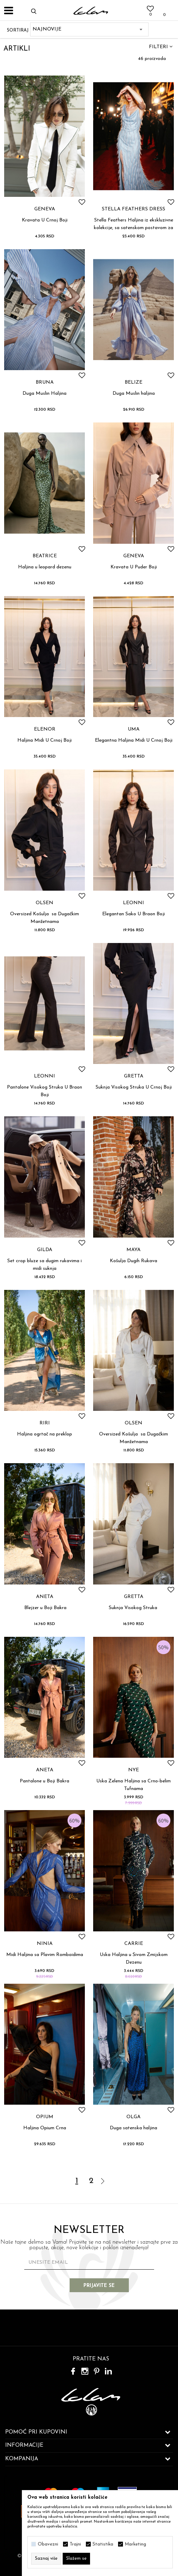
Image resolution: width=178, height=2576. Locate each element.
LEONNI (133, 903)
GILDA (44, 1250)
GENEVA (44, 209)
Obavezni (48, 2544)
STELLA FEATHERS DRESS (133, 209)
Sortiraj (17, 30)
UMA (134, 729)
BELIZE (133, 382)
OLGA (133, 2117)
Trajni (75, 2544)
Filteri (160, 47)
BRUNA (45, 382)
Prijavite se (99, 2285)
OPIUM (44, 2117)
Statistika (102, 2544)
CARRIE (133, 1943)
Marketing (135, 2544)
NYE (133, 1770)
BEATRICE (45, 556)
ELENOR (44, 729)
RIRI (44, 1423)
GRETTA (133, 1076)
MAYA (133, 1250)
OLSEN (44, 903)
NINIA (45, 1943)
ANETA (44, 1597)
